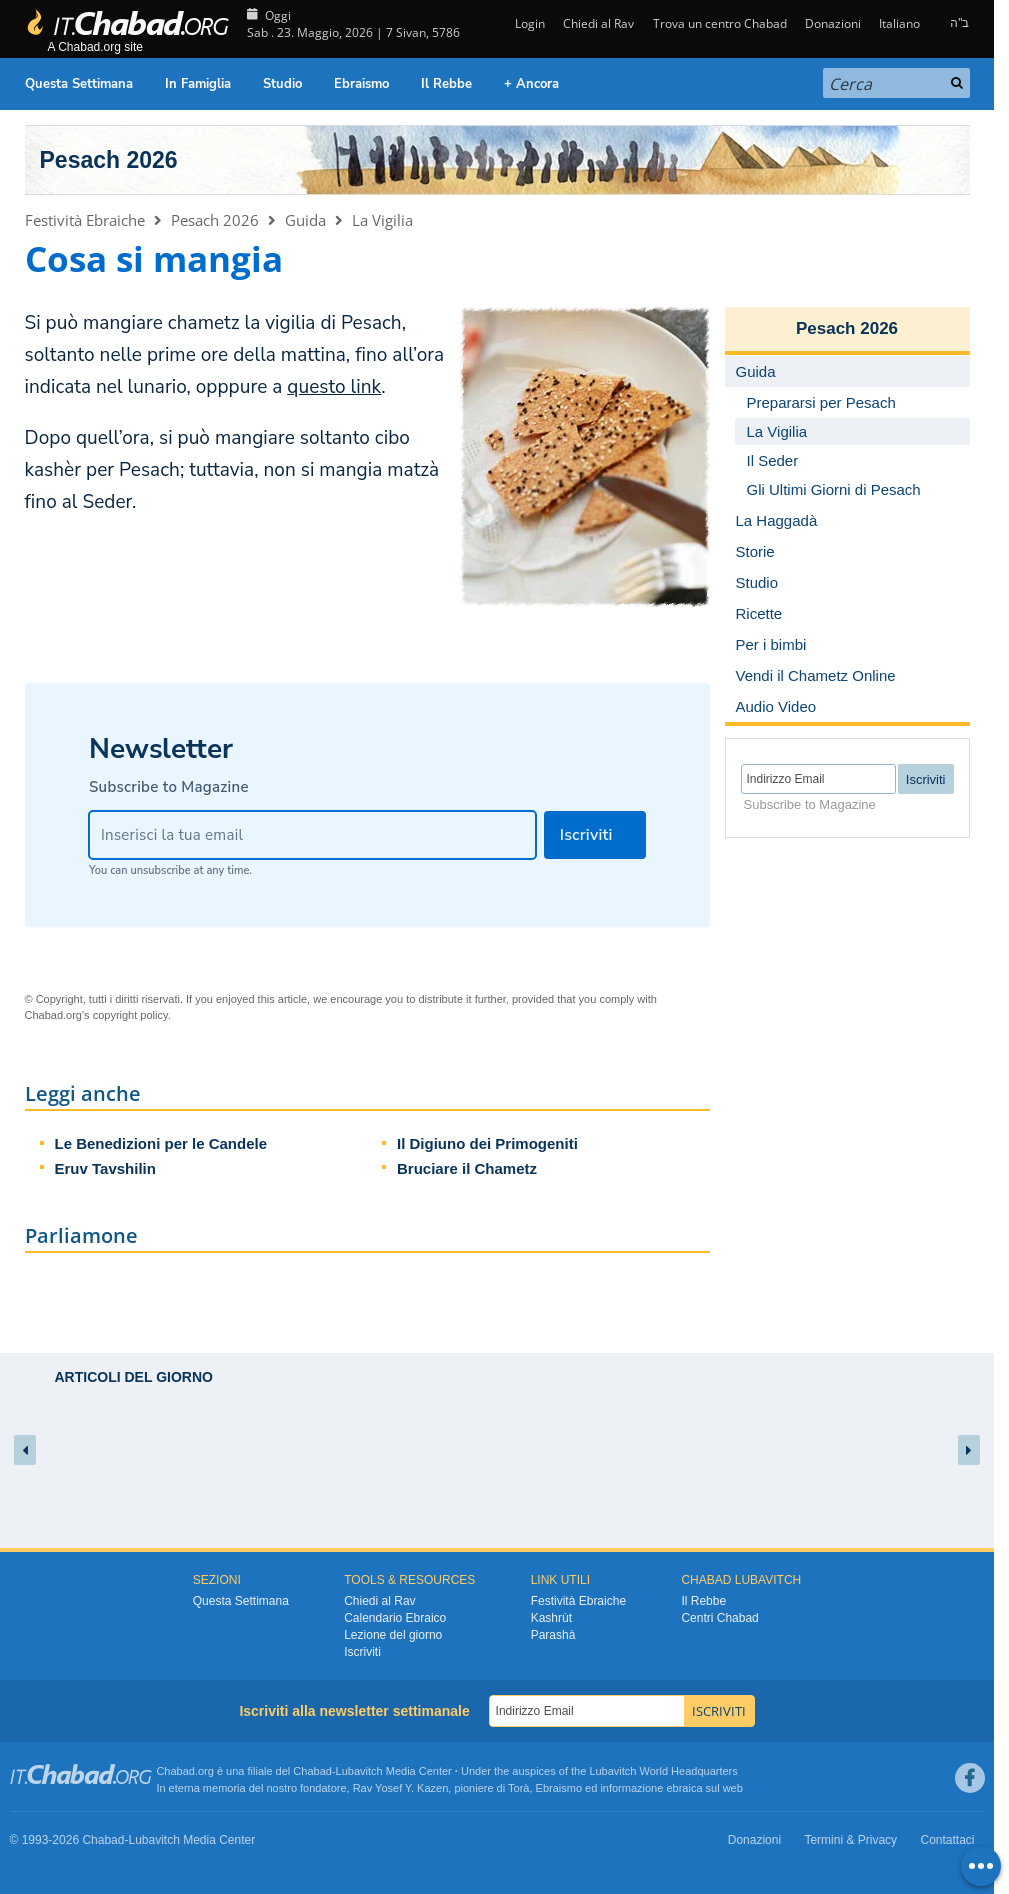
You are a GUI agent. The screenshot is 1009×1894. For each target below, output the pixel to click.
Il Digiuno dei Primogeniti (487, 1143)
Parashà (553, 1635)
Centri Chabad (719, 1618)
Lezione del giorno (393, 1635)
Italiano (899, 23)
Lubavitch (359, 1771)
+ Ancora (531, 84)
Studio (282, 84)
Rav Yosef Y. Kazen (401, 1788)
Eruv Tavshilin (105, 1168)
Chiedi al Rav (598, 23)
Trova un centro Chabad (720, 23)
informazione (631, 1788)
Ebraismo (361, 84)
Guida (305, 220)
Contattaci (947, 1840)
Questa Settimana (79, 84)
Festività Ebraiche (85, 220)
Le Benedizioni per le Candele (161, 1143)
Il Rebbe (446, 84)
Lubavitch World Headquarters (663, 1771)
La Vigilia (382, 220)
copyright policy (130, 1015)
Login (528, 23)
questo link (334, 387)
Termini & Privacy (850, 1840)
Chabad (312, 1771)
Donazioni (833, 23)
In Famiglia (198, 84)
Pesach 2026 (109, 160)
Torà (518, 1788)
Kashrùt (551, 1618)
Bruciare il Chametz (467, 1168)
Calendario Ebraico (395, 1618)
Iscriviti (362, 1652)
